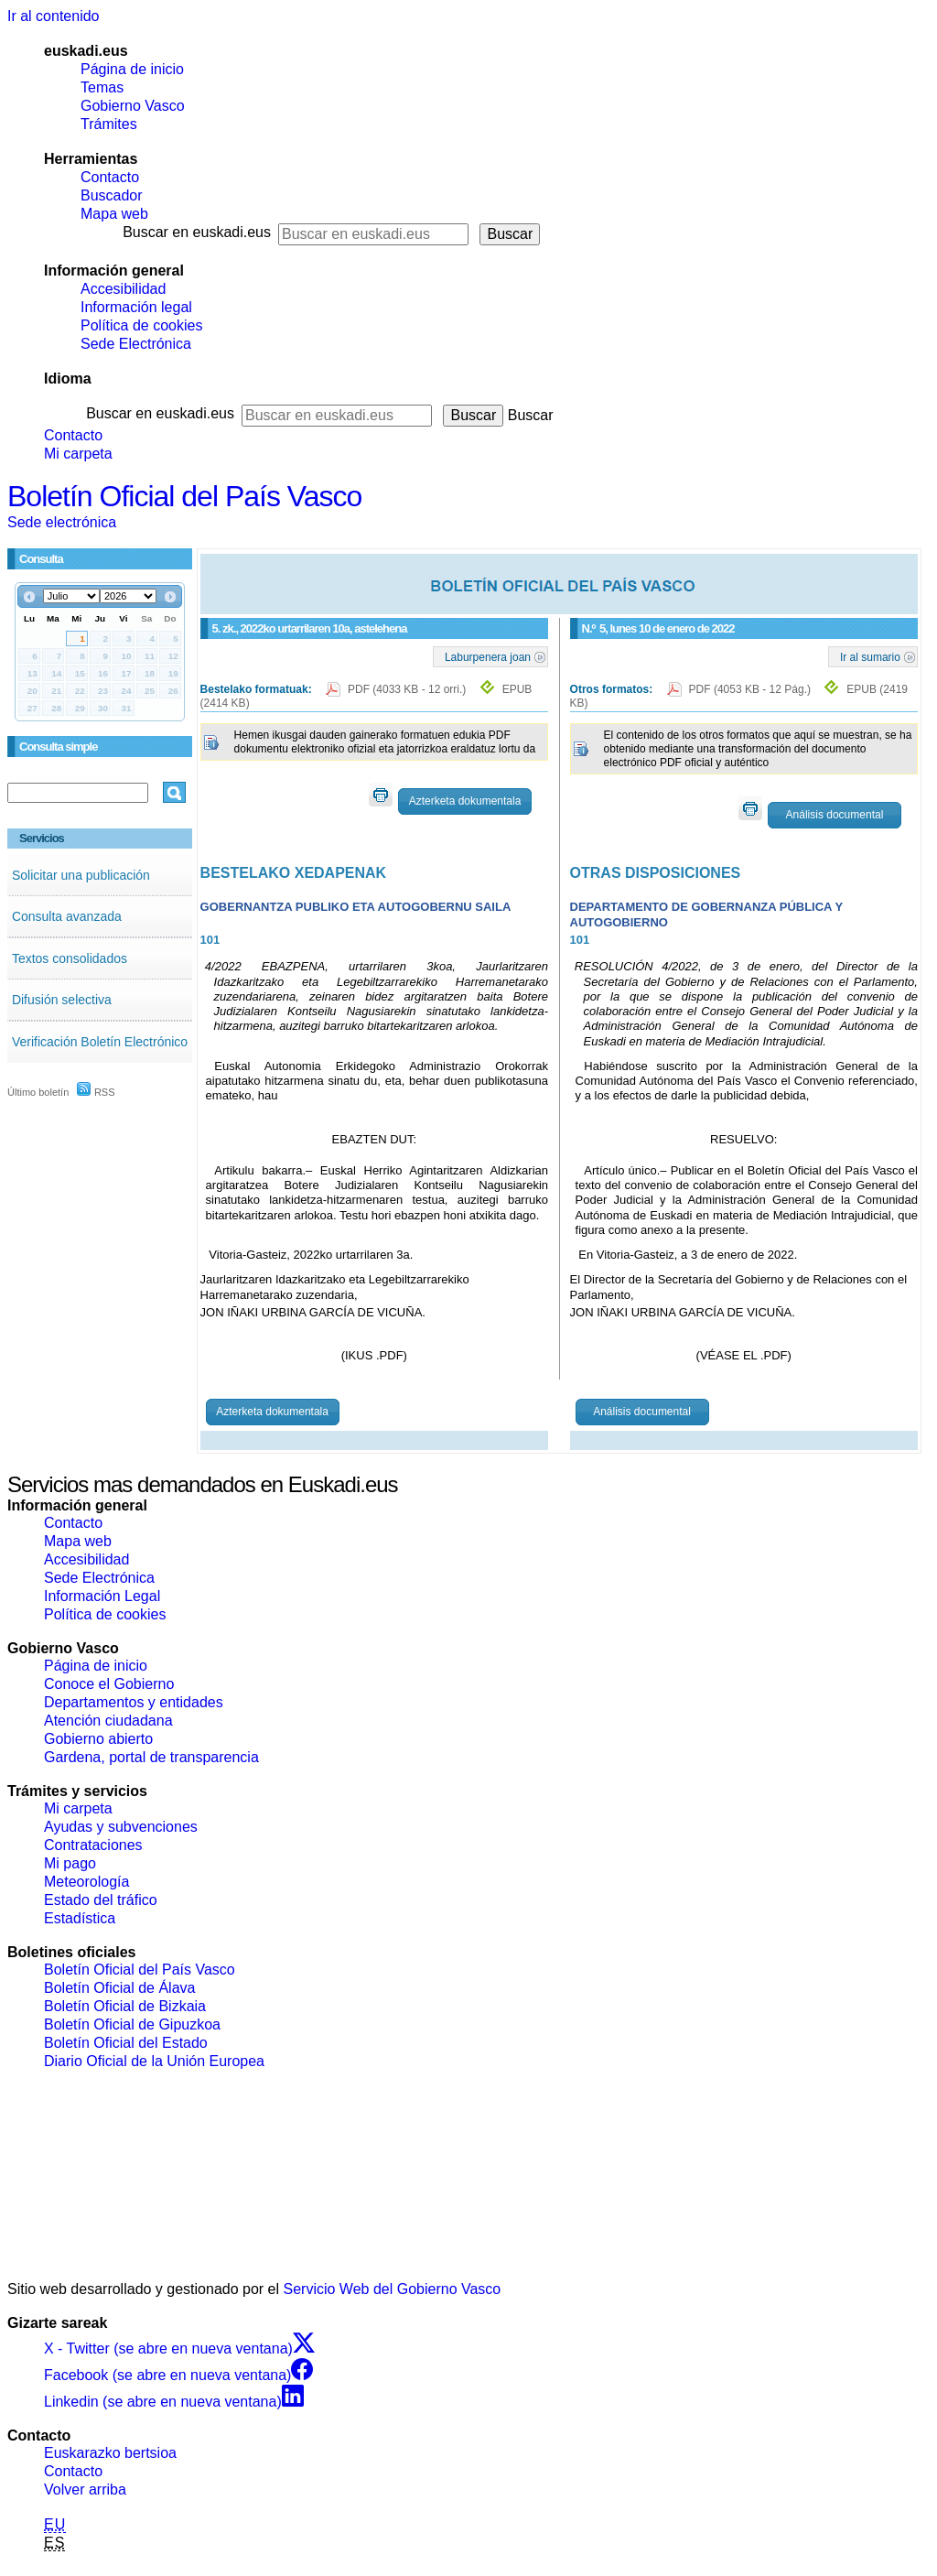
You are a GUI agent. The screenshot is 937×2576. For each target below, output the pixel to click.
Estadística (79, 1918)
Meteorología (86, 1881)
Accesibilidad (123, 289)
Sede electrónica (61, 522)
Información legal (136, 307)
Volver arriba (85, 2489)
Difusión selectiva (62, 999)
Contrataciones (93, 1845)
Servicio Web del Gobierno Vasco (392, 2289)
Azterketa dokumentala (465, 801)
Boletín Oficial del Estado (126, 2043)
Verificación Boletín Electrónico (100, 1041)
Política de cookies (141, 325)
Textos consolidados (69, 958)
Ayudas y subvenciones (121, 1827)
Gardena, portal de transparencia (151, 1757)
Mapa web (114, 214)
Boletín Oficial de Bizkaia (125, 2006)
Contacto (110, 177)
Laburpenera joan (488, 656)
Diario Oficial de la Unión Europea (154, 2061)
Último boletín (38, 1092)
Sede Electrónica (136, 344)
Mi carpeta (78, 453)
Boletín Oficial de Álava (119, 1988)
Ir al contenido (53, 16)
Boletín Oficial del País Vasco (184, 496)
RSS (96, 1092)
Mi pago (70, 1863)
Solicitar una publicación (81, 875)
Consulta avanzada (67, 916)
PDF (408, 689)
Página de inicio (132, 69)
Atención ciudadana (108, 1720)
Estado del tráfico (100, 1900)
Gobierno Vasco (133, 106)
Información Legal (102, 1596)
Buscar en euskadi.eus (197, 232)
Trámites (109, 124)
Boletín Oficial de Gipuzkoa (132, 2024)
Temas (102, 87)
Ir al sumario (870, 656)
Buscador (112, 195)
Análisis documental (835, 814)
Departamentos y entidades (133, 1702)
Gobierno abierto (98, 1739)
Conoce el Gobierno (109, 1684)
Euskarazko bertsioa (110, 2453)
